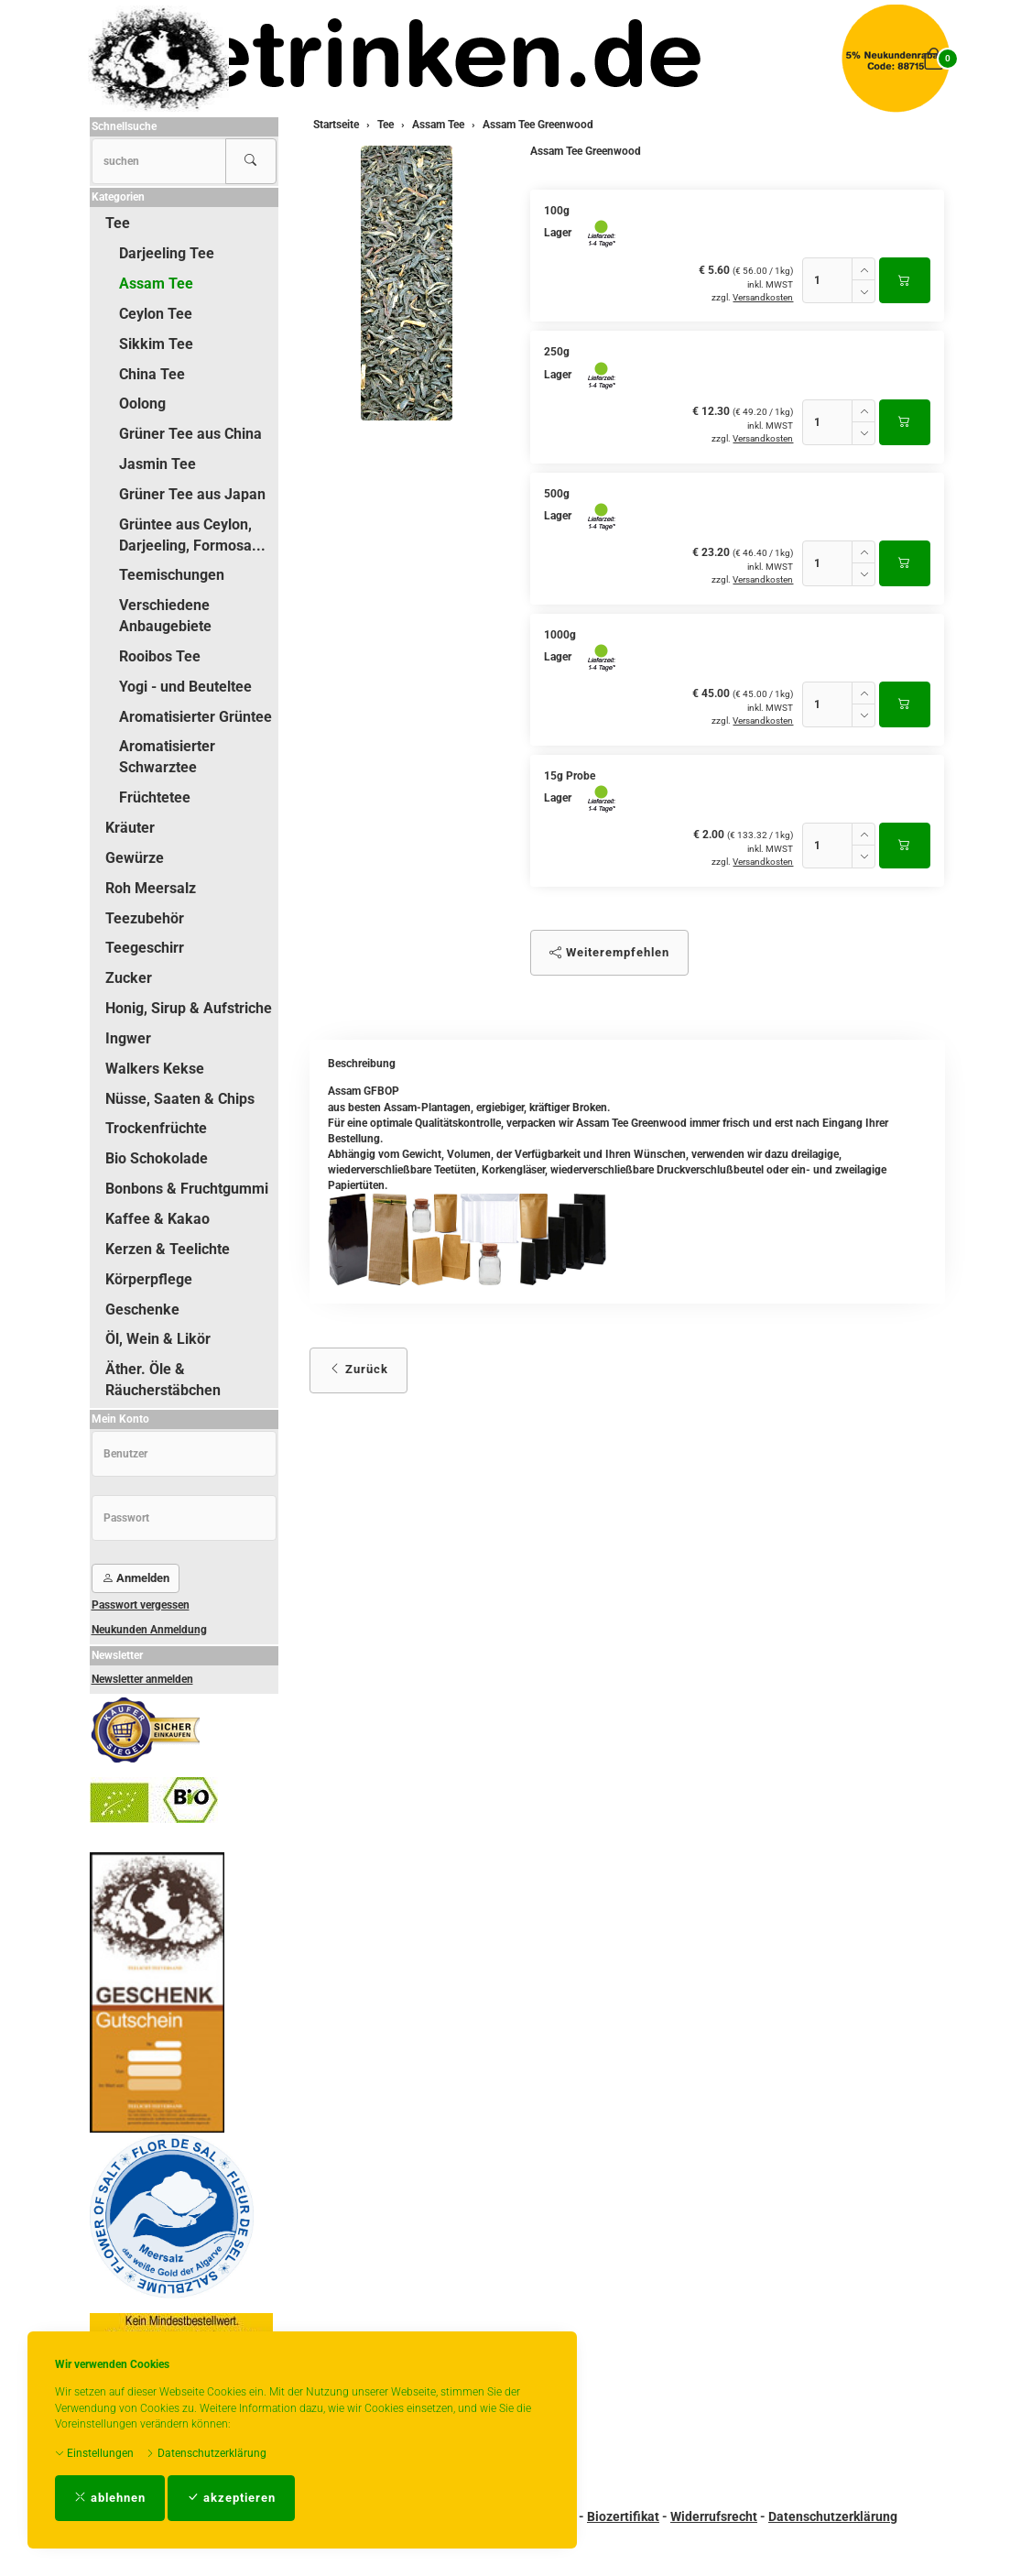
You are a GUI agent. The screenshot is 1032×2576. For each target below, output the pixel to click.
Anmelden (135, 1578)
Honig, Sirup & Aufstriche (188, 1008)
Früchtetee (154, 797)
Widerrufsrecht (713, 2516)
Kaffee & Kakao (157, 1219)
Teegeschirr (144, 947)
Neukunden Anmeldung (149, 1629)
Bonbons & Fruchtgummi (186, 1188)
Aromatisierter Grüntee (195, 717)
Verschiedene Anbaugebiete (165, 615)
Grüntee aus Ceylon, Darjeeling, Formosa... (192, 535)
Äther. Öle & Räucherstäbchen (163, 1379)
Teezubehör (144, 918)
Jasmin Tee (157, 464)
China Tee (152, 374)
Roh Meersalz (150, 888)
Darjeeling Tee (166, 253)
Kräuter (130, 827)
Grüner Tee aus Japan (192, 494)
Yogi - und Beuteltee (185, 686)
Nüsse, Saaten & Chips (180, 1099)
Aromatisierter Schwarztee (167, 756)
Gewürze (134, 858)
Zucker (128, 978)
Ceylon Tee (155, 313)
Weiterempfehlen (609, 952)
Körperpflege (148, 1279)
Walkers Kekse (154, 1068)
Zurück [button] (358, 1369)
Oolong (142, 403)
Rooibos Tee (160, 656)
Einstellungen (94, 2453)
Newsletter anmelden (142, 1679)
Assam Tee (156, 283)
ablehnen (110, 2498)
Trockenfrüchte (156, 1128)
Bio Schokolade (156, 1158)
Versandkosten (763, 297)
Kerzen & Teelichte (167, 1249)
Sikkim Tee (156, 344)
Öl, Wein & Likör (158, 1339)
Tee (117, 223)
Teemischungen (171, 575)
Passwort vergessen (141, 1605)
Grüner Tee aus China (190, 433)
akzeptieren (231, 2498)
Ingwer (128, 1038)
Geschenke (142, 1309)
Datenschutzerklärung (206, 2453)
